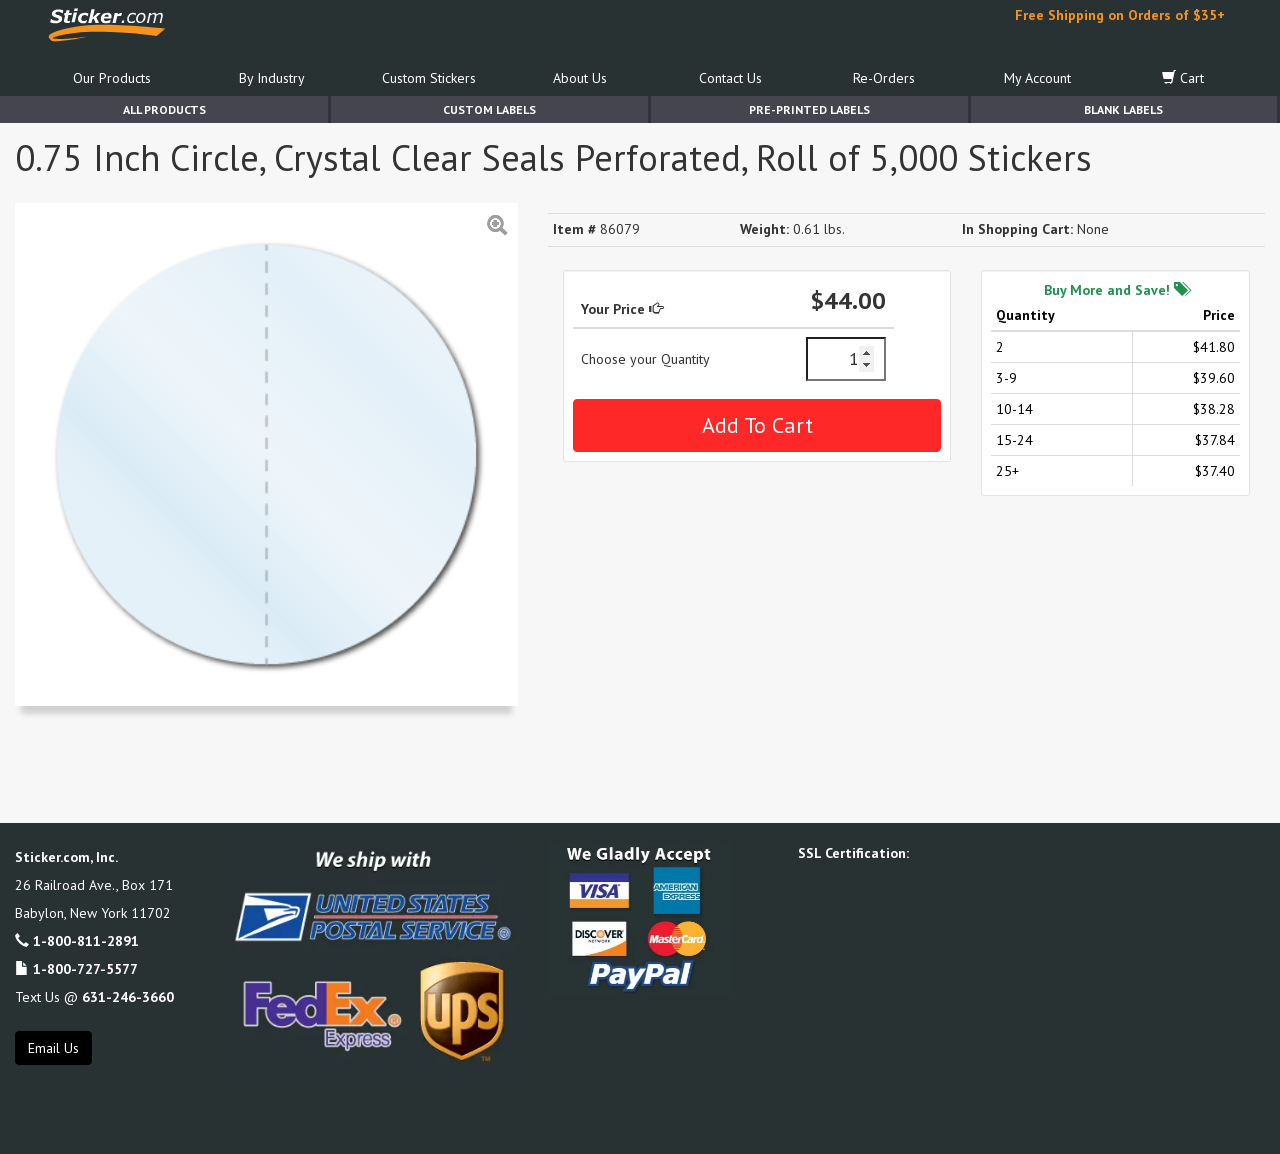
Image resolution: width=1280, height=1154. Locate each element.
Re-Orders (884, 78)
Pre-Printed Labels (809, 109)
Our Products (112, 78)
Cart (1183, 78)
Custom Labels (489, 109)
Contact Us (730, 78)
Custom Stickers (429, 78)
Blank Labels (1123, 109)
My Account (1037, 78)
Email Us (53, 1048)
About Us (580, 78)
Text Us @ (94, 997)
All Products (164, 109)
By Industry (272, 78)
